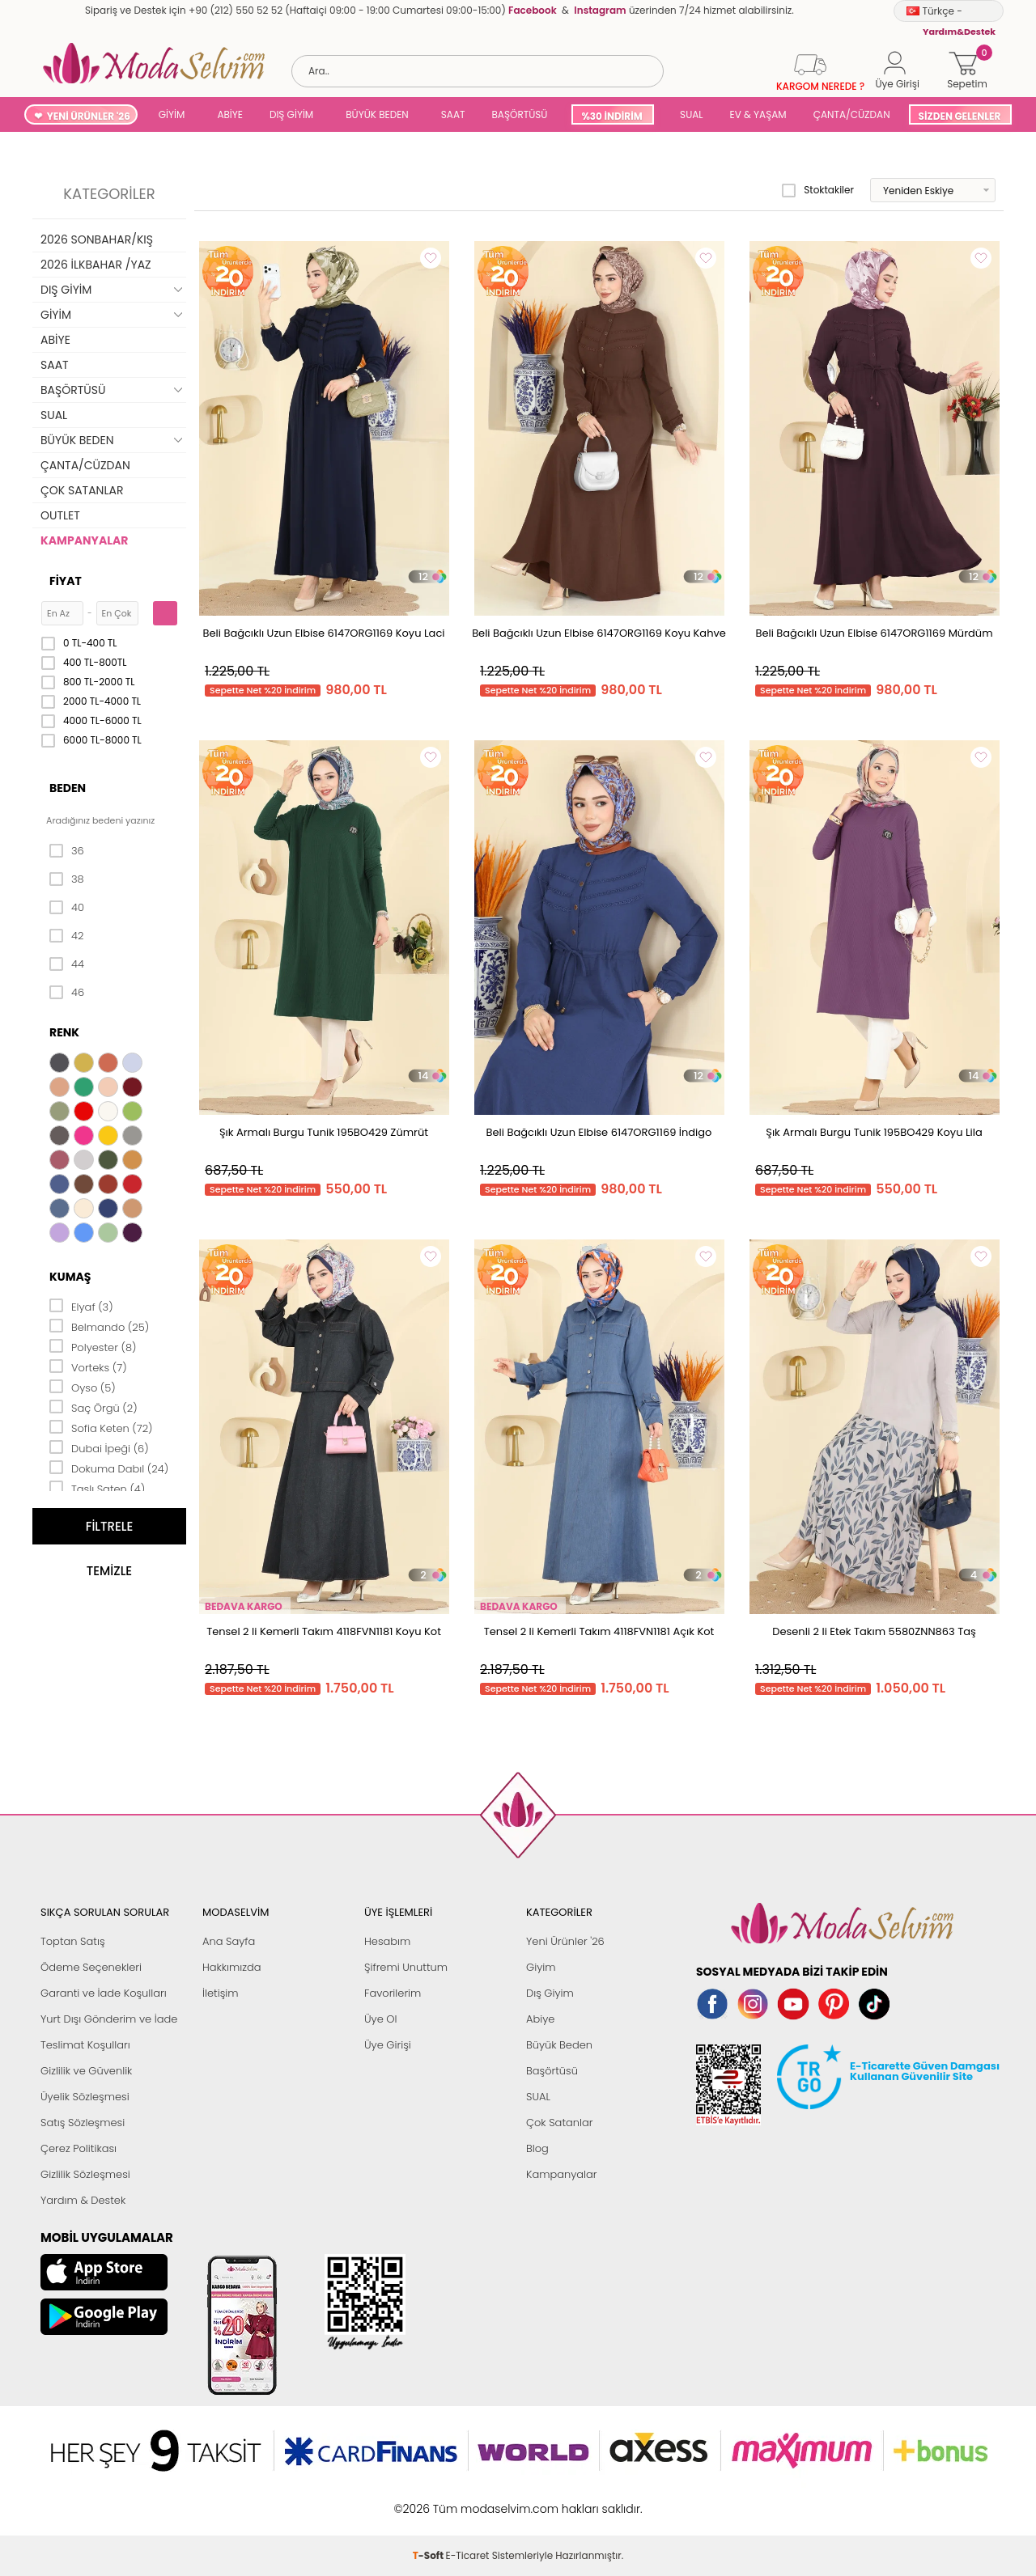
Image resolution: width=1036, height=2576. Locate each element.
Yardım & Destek (82, 2200)
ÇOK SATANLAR (81, 490)
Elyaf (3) (81, 1306)
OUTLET (60, 515)
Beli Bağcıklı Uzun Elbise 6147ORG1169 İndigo (599, 1132)
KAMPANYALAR (84, 540)
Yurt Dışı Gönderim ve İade (108, 2019)
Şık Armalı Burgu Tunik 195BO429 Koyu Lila (874, 1132)
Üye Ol (380, 2019)
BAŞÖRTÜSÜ (519, 114)
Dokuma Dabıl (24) (108, 1468)
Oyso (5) (82, 1387)
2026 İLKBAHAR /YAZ (95, 264)
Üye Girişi (387, 2045)
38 (66, 879)
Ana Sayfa (228, 1941)
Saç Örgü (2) (93, 1407)
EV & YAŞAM (758, 114)
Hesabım (387, 1941)
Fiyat (65, 581)
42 (66, 936)
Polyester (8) (92, 1346)
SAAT (453, 114)
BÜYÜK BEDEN (377, 114)
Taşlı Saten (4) (97, 1488)
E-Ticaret (468, 2500)
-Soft (429, 2500)
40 (66, 908)
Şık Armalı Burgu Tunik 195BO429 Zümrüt (323, 1132)
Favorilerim (392, 1993)
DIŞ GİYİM (291, 114)
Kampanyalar (561, 2174)
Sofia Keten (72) (101, 1427)
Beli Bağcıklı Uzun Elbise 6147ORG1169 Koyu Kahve (599, 633)
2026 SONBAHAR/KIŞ (96, 239)
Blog (537, 2148)
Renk (64, 1032)
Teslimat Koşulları (85, 2045)
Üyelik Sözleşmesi (85, 2096)
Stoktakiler (818, 190)
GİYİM (172, 114)
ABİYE (230, 114)
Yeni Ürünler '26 (565, 1941)
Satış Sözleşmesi (82, 2122)
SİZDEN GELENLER (960, 116)
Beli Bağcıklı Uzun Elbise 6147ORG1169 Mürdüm (873, 633)
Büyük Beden (559, 2045)
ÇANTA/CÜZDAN (851, 114)
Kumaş (70, 1277)
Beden (67, 788)
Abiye (540, 2019)
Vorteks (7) (88, 1366)
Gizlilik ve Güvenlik (86, 2070)
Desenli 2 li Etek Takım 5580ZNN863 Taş (874, 1631)
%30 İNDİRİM (611, 116)
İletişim (220, 1993)
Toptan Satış (72, 1941)
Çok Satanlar (559, 2122)
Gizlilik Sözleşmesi (85, 2174)
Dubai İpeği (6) (99, 1447)
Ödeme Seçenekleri (91, 1967)
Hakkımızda (231, 1967)
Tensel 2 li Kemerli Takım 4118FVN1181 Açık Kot (599, 1631)
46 (66, 993)
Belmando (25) (99, 1326)
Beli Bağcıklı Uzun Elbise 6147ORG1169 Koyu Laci (324, 633)
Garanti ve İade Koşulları (103, 1993)
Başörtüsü (552, 2070)
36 (66, 851)
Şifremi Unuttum (406, 1967)
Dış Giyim (550, 1993)
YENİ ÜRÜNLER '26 (88, 116)
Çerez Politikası (78, 2148)
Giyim (541, 1967)
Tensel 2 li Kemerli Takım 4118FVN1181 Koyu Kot (323, 1631)
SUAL (689, 114)
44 (66, 964)
